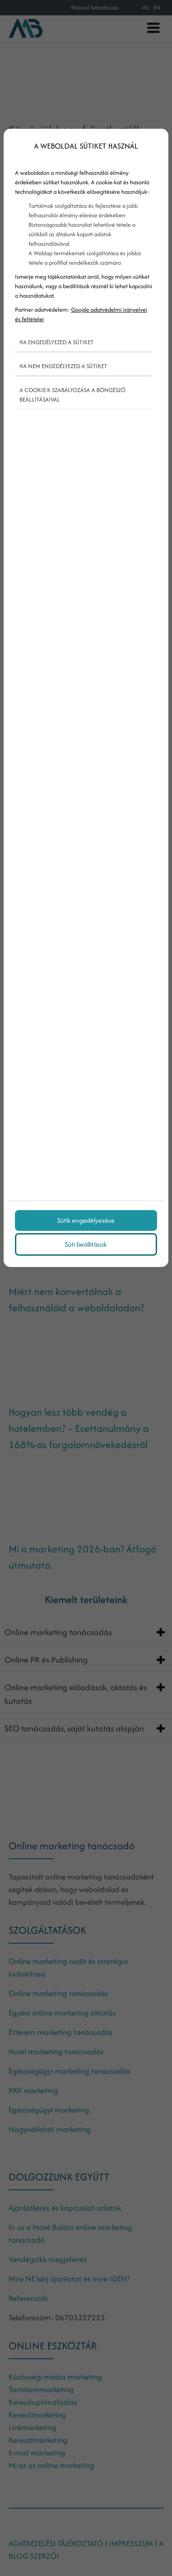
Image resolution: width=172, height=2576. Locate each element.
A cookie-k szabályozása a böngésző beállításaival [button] (72, 395)
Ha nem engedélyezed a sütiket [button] (63, 366)
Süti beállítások (86, 1244)
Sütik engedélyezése (86, 1220)
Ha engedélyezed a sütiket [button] (56, 342)
